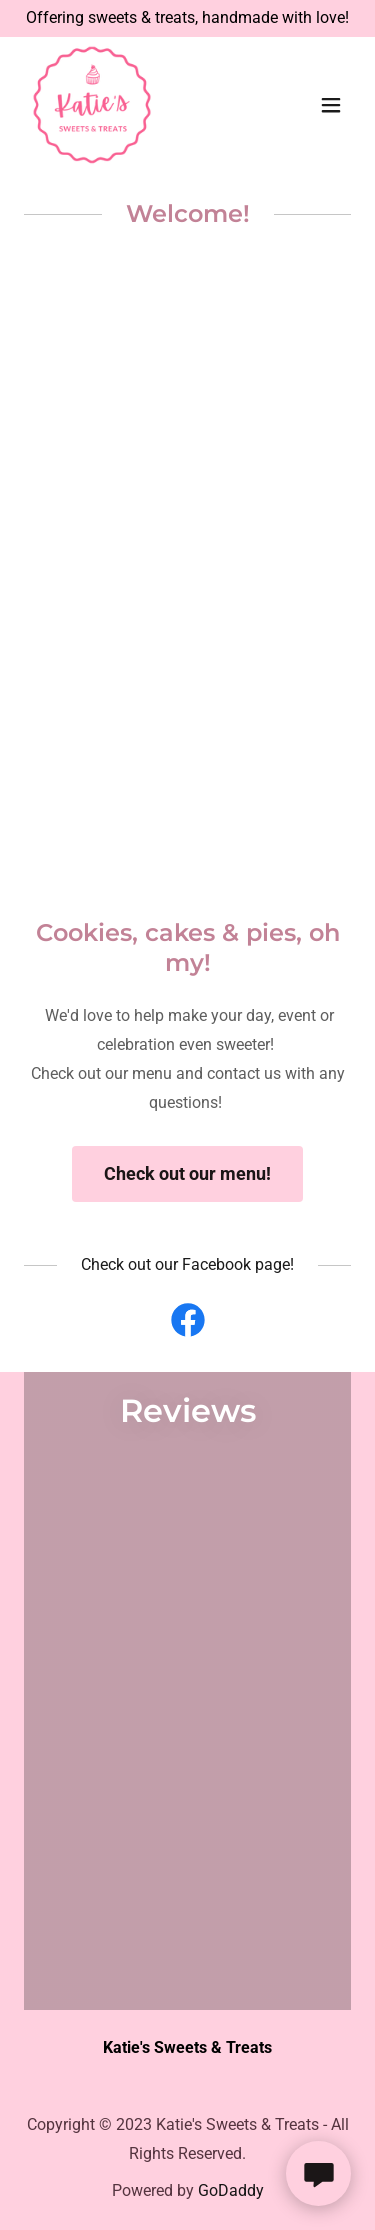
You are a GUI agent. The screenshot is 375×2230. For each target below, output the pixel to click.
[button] (331, 105)
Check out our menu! (187, 1173)
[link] (92, 105)
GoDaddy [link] (231, 2190)
